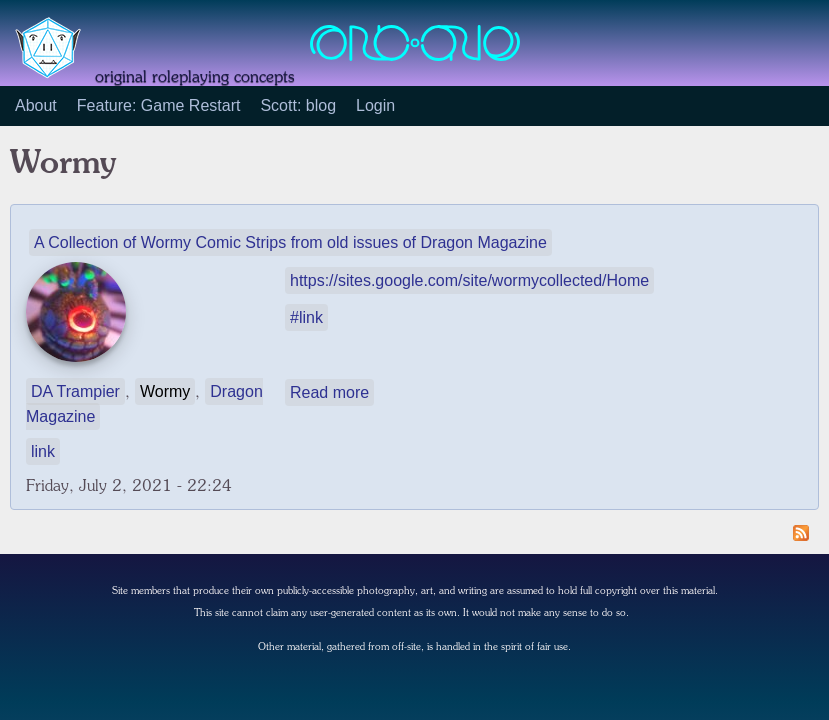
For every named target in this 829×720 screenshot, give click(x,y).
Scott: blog (298, 105)
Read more (329, 392)
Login (375, 105)
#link (306, 317)
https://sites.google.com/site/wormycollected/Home (469, 280)
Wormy (165, 391)
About (36, 105)
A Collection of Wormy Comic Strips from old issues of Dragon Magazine (290, 242)
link (43, 451)
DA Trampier (75, 391)
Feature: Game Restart (159, 105)
